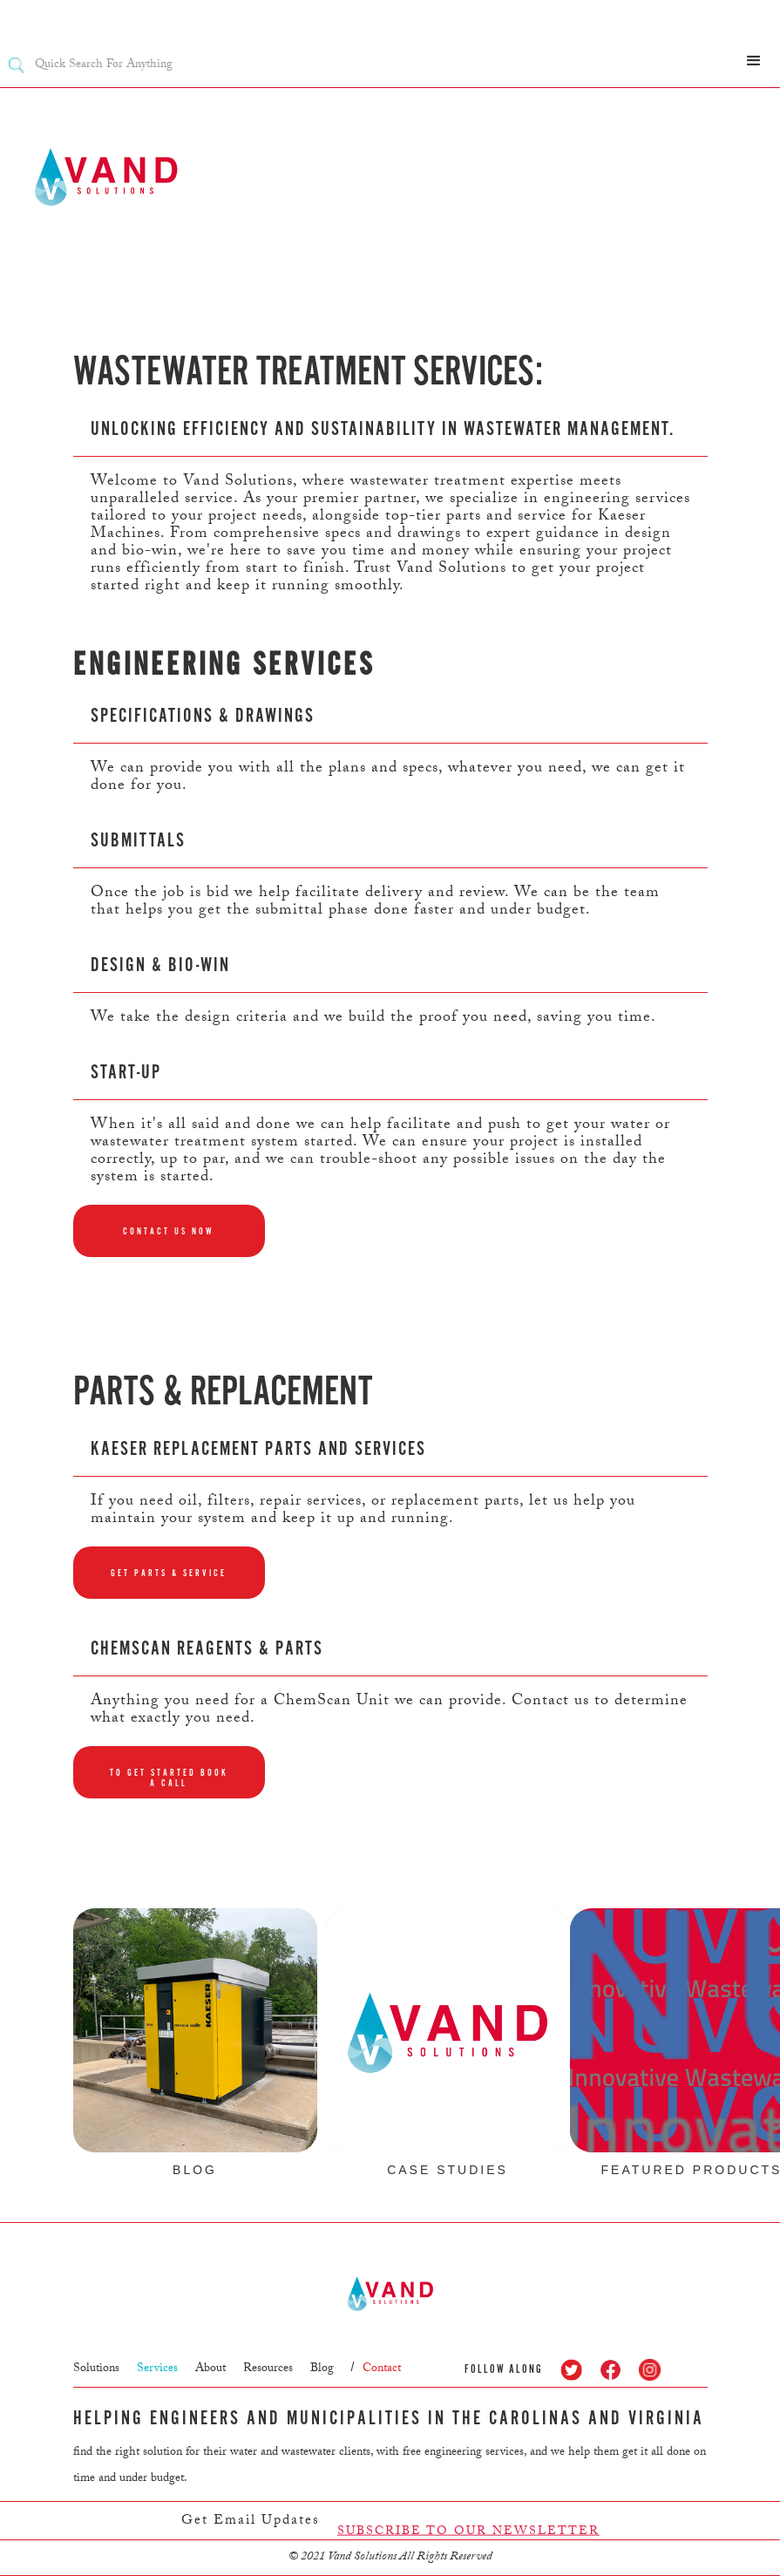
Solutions (96, 2369)
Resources (268, 2369)
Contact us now (168, 1231)
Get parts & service (169, 1573)
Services (157, 2369)
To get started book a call (169, 1778)
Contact (382, 2369)
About (210, 2369)
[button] (754, 61)
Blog (322, 2369)
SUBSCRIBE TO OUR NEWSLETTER (468, 2539)
